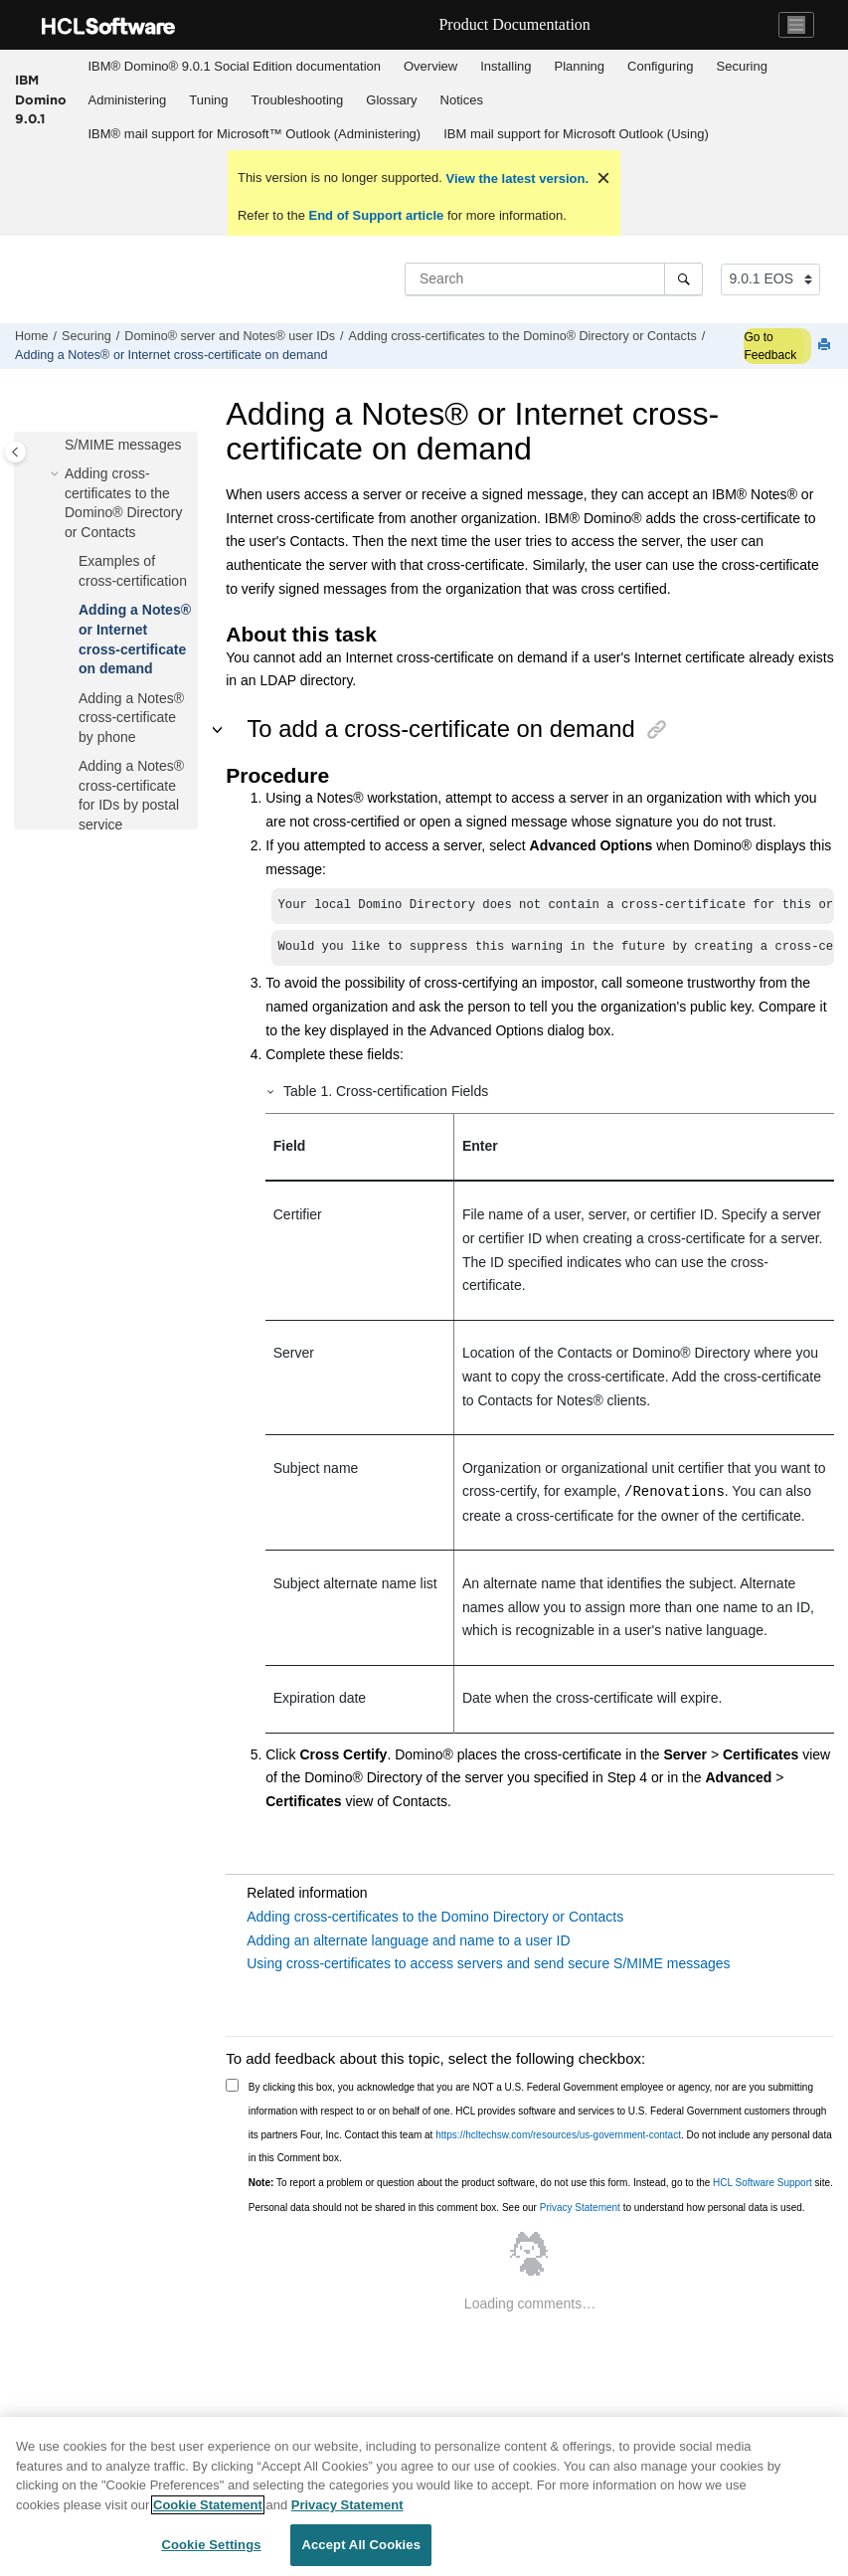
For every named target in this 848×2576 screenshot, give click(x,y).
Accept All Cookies (361, 2544)
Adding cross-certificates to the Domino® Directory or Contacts (523, 336)
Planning (579, 66)
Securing (742, 66)
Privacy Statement (580, 2207)
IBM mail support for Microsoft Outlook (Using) (576, 133)
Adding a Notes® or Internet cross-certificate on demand (171, 355)
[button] (57, 474)
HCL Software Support (762, 2182)
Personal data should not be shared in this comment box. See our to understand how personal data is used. (527, 2207)
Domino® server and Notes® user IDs (229, 336)
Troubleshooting (298, 99)
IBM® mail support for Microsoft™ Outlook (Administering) (255, 133)
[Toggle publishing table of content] (15, 452)
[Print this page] (826, 345)
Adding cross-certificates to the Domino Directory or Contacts (435, 1917)
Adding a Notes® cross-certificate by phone (131, 717)
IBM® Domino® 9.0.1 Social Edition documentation (234, 66)
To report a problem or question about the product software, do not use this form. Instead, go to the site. (541, 2182)
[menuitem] (234, 67)
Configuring (660, 66)
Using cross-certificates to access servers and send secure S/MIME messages (488, 1963)
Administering (127, 99)
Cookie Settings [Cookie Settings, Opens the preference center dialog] (210, 2544)
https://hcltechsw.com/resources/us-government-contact (558, 2134)
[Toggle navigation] (796, 25)
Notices (461, 99)
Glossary (391, 99)
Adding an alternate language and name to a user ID (408, 1940)
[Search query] (554, 278)
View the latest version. (515, 178)
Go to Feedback (770, 346)
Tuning (208, 99)
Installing (505, 66)
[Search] (683, 278)
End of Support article (376, 215)
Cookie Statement (207, 2504)
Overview (430, 66)
